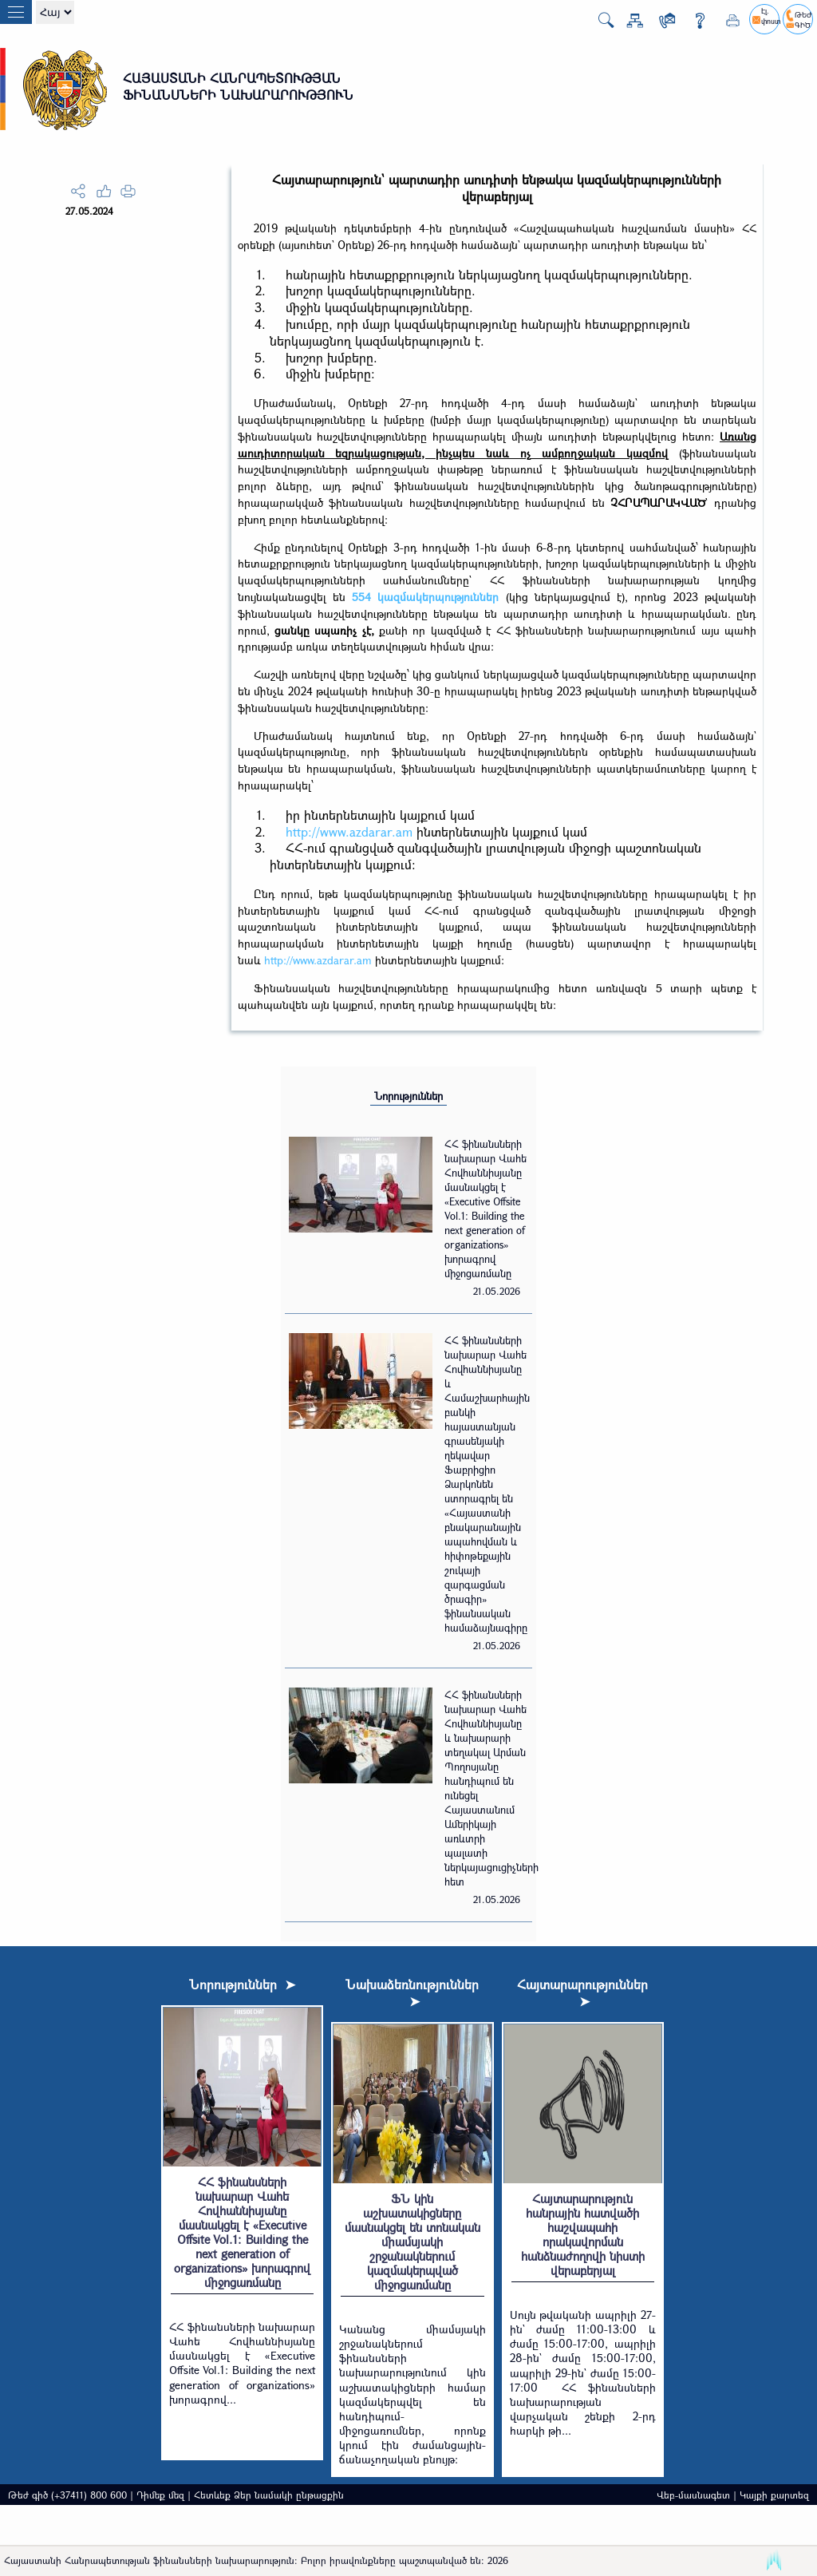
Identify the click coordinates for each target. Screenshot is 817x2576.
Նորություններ (408, 1096)
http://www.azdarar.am (349, 831)
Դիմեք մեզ (160, 2494)
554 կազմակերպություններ (425, 596)
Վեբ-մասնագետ (693, 2494)
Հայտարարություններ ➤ (582, 1992)
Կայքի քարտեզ (774, 2494)
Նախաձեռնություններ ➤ (412, 1992)
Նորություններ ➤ (242, 1984)
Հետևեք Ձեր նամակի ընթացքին (269, 2494)
